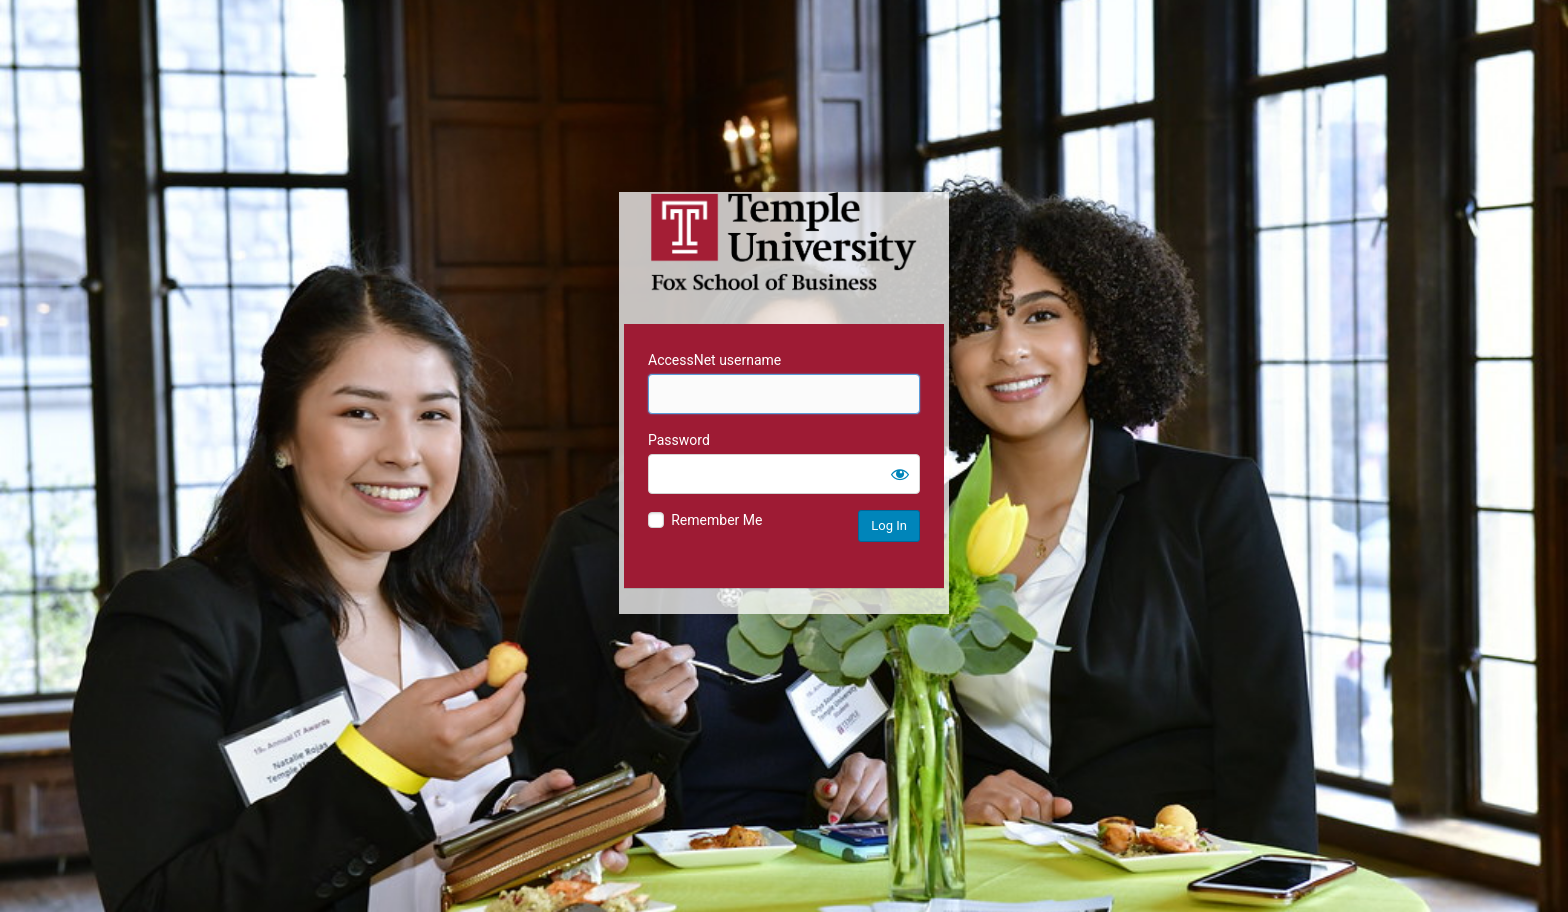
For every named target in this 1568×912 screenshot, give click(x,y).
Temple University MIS (784, 242)
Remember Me (716, 520)
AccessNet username (714, 360)
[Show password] (900, 474)
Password (679, 440)
